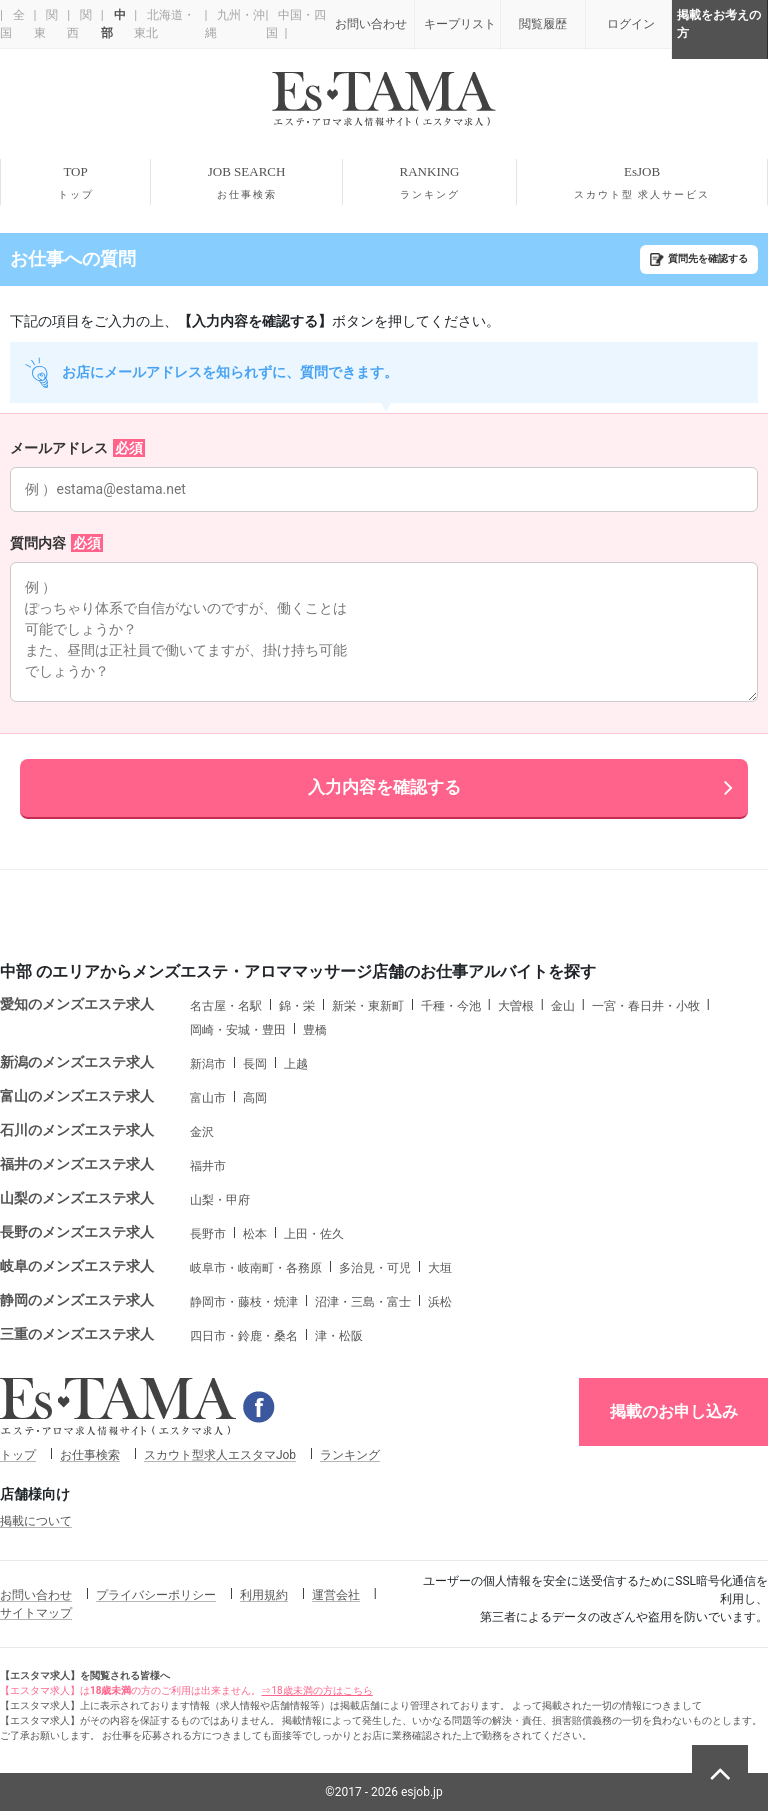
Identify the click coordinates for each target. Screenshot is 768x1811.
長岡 (255, 1064)
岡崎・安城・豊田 (238, 1030)
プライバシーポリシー (156, 1595)
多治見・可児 (375, 1268)
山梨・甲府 (220, 1200)
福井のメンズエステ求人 (77, 1164)
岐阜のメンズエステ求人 (77, 1266)
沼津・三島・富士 (363, 1302)
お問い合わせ (36, 1595)
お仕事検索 (90, 1455)
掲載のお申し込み (674, 1411)
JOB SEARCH (246, 183)
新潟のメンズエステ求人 (77, 1062)
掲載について (36, 1521)
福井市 (208, 1166)
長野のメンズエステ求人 (77, 1232)
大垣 (440, 1268)
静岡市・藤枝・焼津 (244, 1302)
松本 (255, 1234)
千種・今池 (451, 1006)
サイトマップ (36, 1613)
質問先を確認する (708, 258)
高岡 (255, 1098)
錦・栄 (297, 1006)
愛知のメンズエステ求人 (77, 1004)
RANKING (429, 183)
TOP (75, 183)
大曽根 (516, 1006)
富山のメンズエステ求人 (77, 1096)
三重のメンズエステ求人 (77, 1334)
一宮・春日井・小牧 (646, 1006)
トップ (18, 1455)
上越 (296, 1064)
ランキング (350, 1455)
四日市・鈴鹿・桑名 (244, 1336)
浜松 (440, 1302)
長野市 (208, 1234)
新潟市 (208, 1064)
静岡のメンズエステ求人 (77, 1300)
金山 (563, 1006)
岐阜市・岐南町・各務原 (256, 1268)
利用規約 (264, 1595)
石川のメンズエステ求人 (77, 1130)
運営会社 (336, 1595)
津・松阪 (339, 1336)
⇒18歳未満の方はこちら (316, 1690)
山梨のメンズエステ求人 (77, 1198)
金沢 (202, 1132)
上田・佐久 (314, 1234)
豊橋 (315, 1030)
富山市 (208, 1098)
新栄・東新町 (368, 1006)
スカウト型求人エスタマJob (220, 1455)
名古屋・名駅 (226, 1006)
